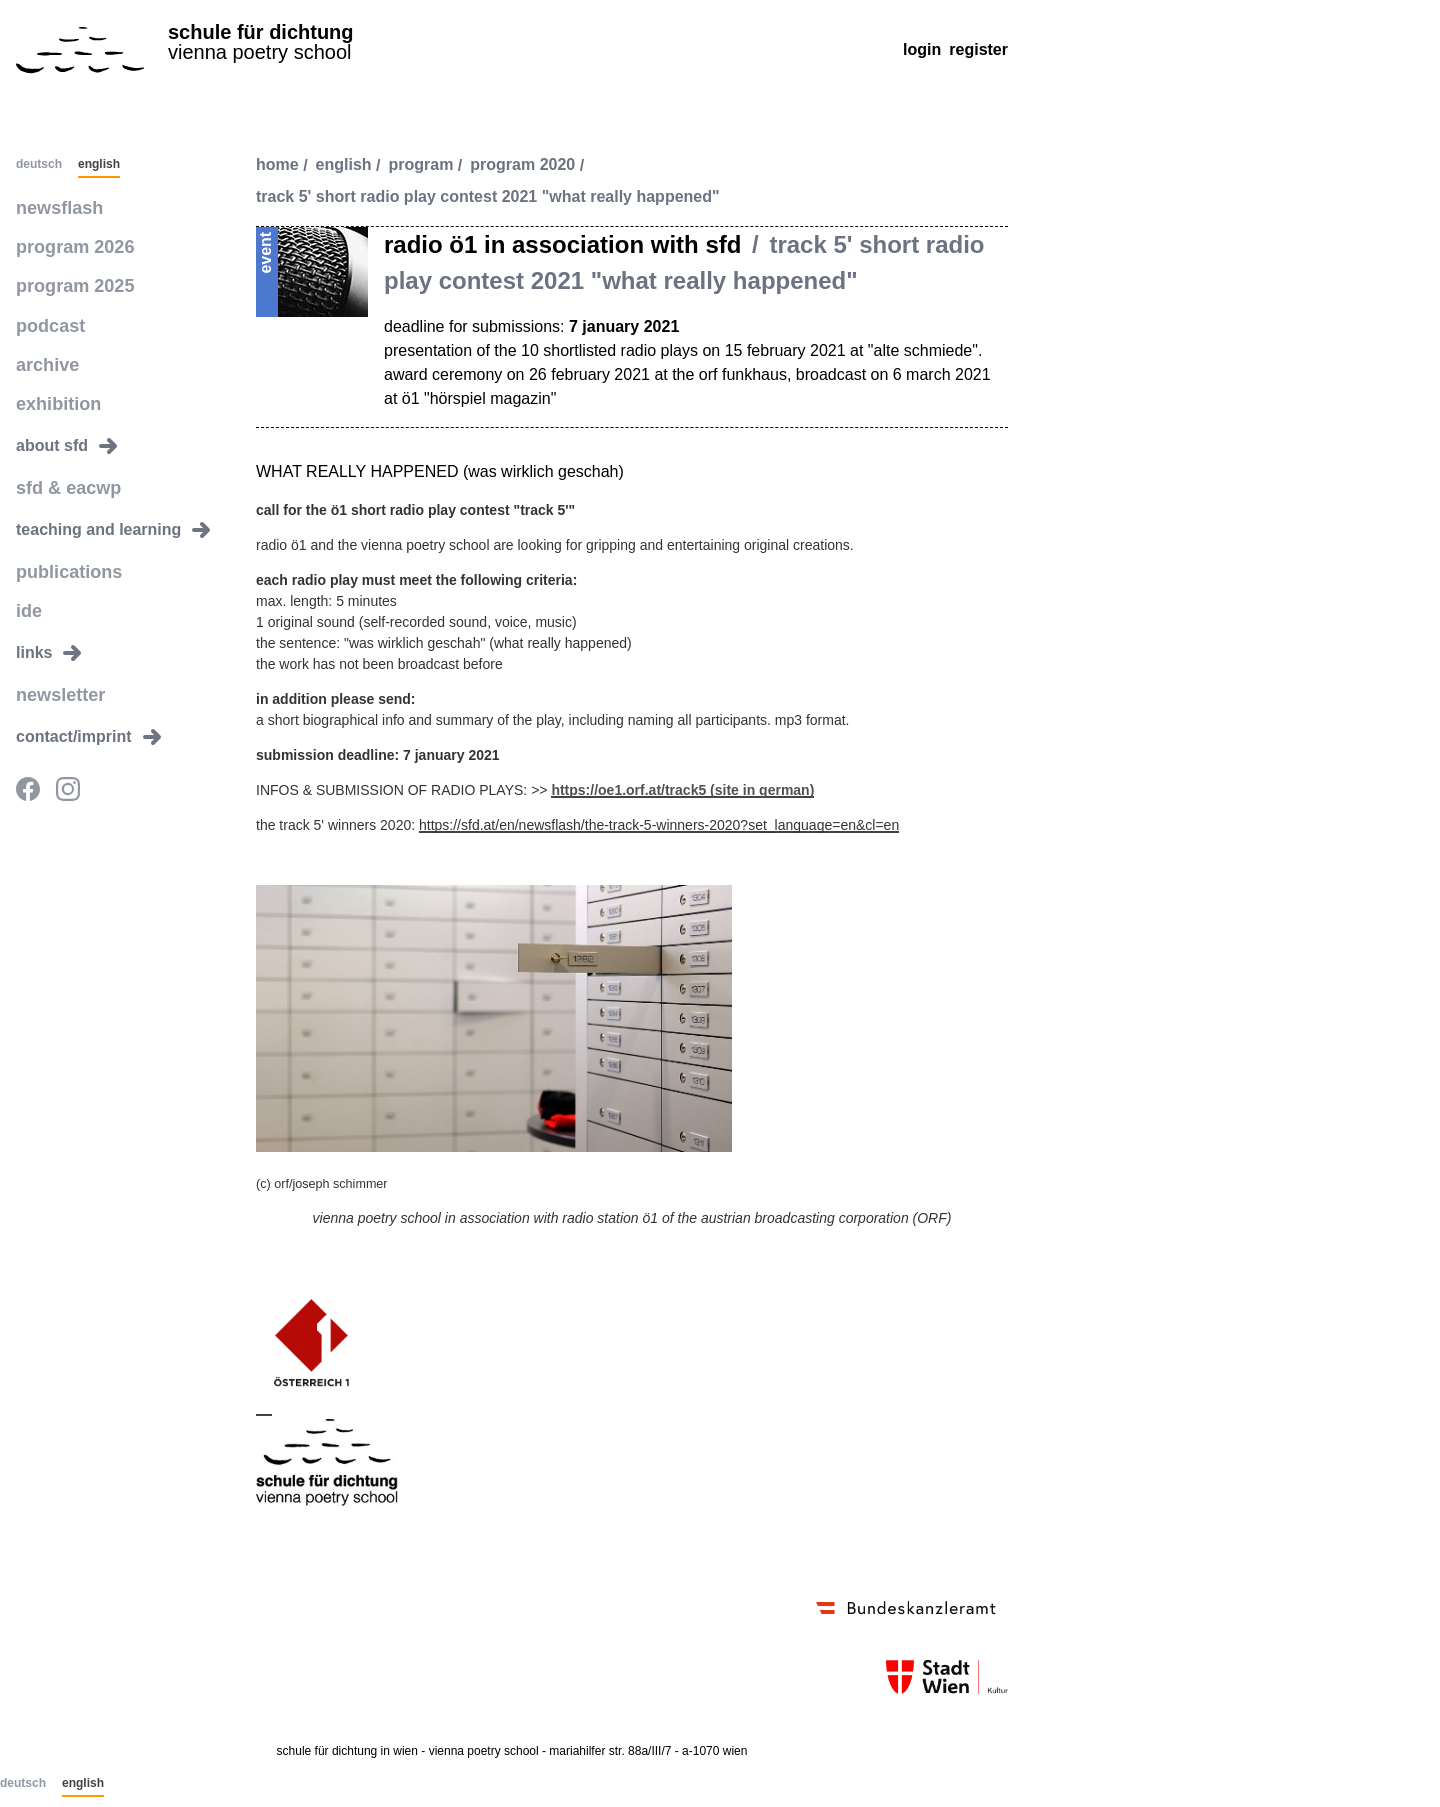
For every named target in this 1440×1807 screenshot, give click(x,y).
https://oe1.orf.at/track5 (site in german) (682, 790)
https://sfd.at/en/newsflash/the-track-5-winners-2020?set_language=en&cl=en (659, 825)
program (421, 165)
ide (27, 590)
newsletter (55, 672)
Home (277, 165)
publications (63, 553)
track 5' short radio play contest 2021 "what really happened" (488, 197)
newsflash (54, 206)
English (99, 165)
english (344, 165)
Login (922, 49)
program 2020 (522, 165)
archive (44, 353)
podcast (46, 317)
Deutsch (39, 165)
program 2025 (68, 280)
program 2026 (68, 243)
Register (978, 49)
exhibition (54, 390)
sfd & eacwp (62, 472)
